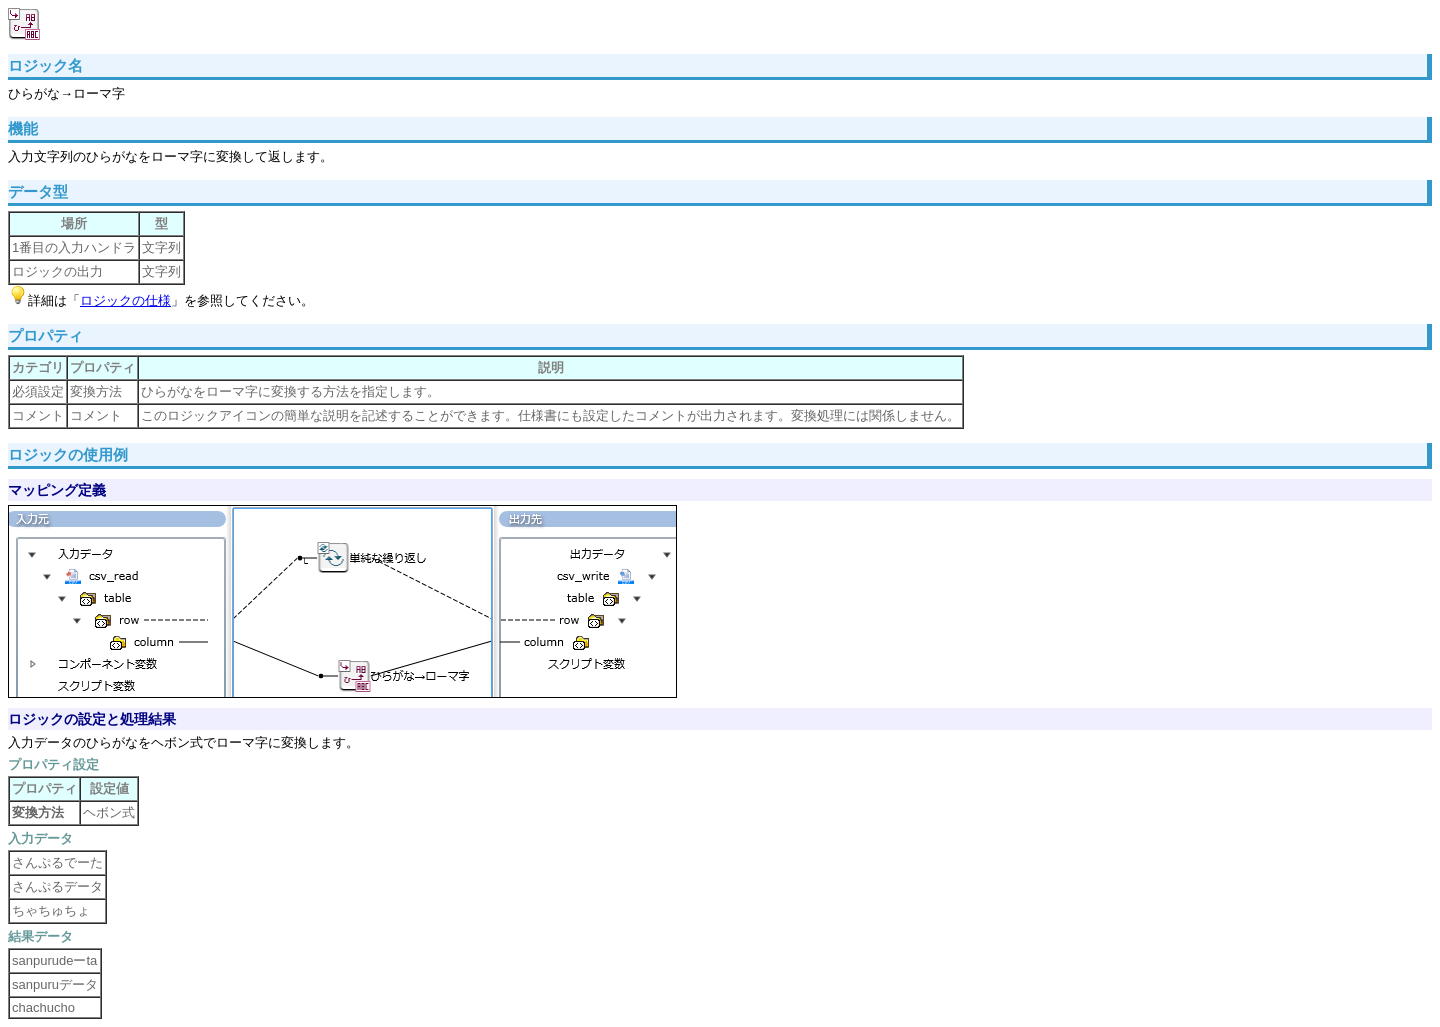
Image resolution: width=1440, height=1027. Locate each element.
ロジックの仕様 (125, 300)
